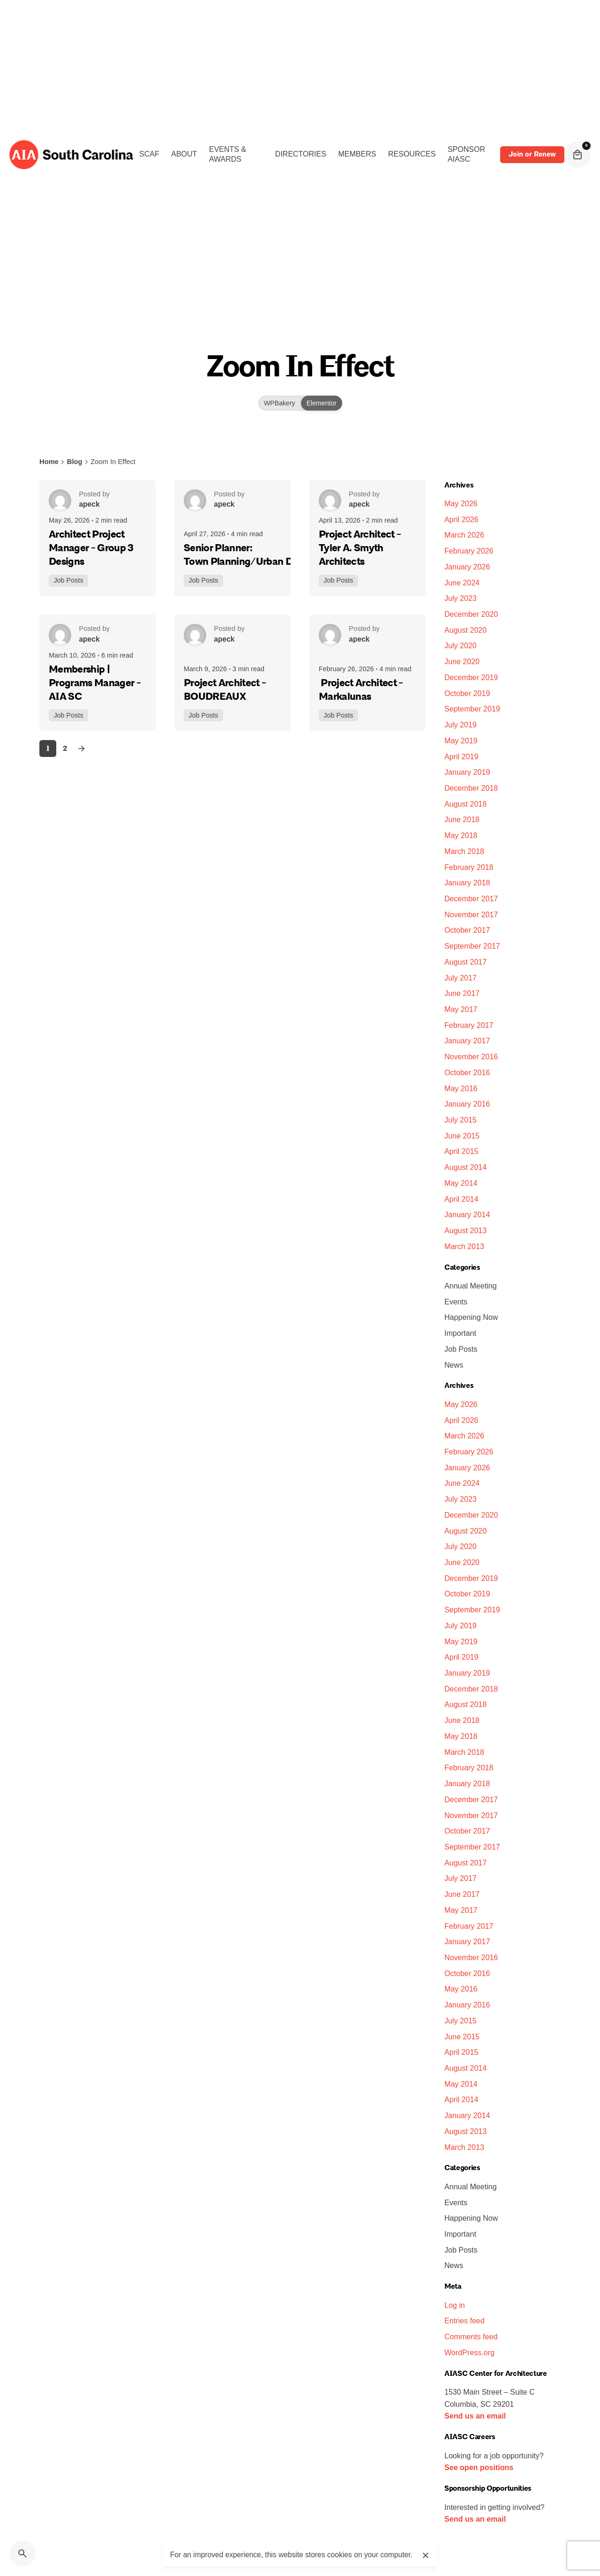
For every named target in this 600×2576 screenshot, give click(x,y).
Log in (454, 2305)
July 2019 (460, 724)
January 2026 (467, 566)
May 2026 (461, 503)
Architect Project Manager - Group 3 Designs (91, 548)
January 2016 (467, 1104)
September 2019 (472, 708)
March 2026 (464, 535)
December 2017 (471, 898)
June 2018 (462, 819)
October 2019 (467, 693)
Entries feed (464, 2320)
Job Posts (70, 578)
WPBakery (279, 402)
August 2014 (465, 1167)
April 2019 (461, 756)
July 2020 (460, 645)
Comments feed (470, 2336)
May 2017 (461, 1009)
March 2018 (464, 851)
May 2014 (461, 1183)
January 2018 (467, 882)
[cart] (577, 155)
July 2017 (460, 977)
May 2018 (461, 835)
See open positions (478, 2467)
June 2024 (462, 582)
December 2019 (471, 677)
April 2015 (461, 1151)
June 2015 (462, 1135)
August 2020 (465, 630)
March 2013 (464, 1246)
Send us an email (475, 2415)
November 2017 (471, 914)
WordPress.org (469, 2352)
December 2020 (471, 614)
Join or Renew (532, 154)
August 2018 (465, 804)
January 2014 (467, 1214)
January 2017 (467, 1040)
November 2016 (471, 1056)
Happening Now (471, 1317)
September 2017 (472, 946)
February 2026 (468, 551)
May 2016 (461, 1088)
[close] (425, 2555)
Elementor (321, 402)
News (453, 1365)
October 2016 (467, 1072)
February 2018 (468, 867)
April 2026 (461, 519)
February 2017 (468, 1025)
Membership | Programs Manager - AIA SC (94, 683)
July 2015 (460, 1120)
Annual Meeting (470, 1285)
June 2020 (462, 661)
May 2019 (461, 740)
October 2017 (467, 930)
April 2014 (461, 1199)
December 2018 (471, 788)
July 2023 (460, 598)
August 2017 (465, 962)
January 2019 (467, 772)
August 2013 (465, 1230)
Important (460, 1333)
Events (455, 1301)
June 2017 (462, 993)
